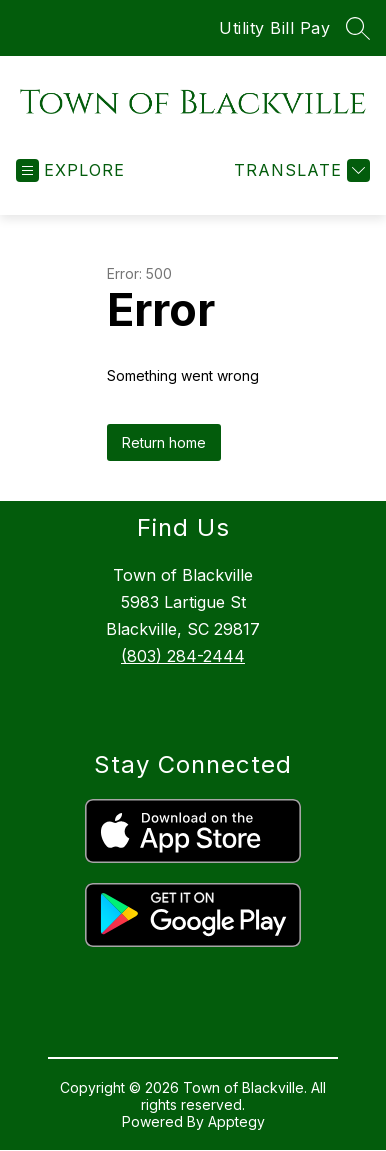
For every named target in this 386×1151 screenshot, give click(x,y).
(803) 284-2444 (183, 656)
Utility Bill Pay (274, 28)
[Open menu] (70, 170)
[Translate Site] (299, 170)
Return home (164, 442)
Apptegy (236, 1121)
